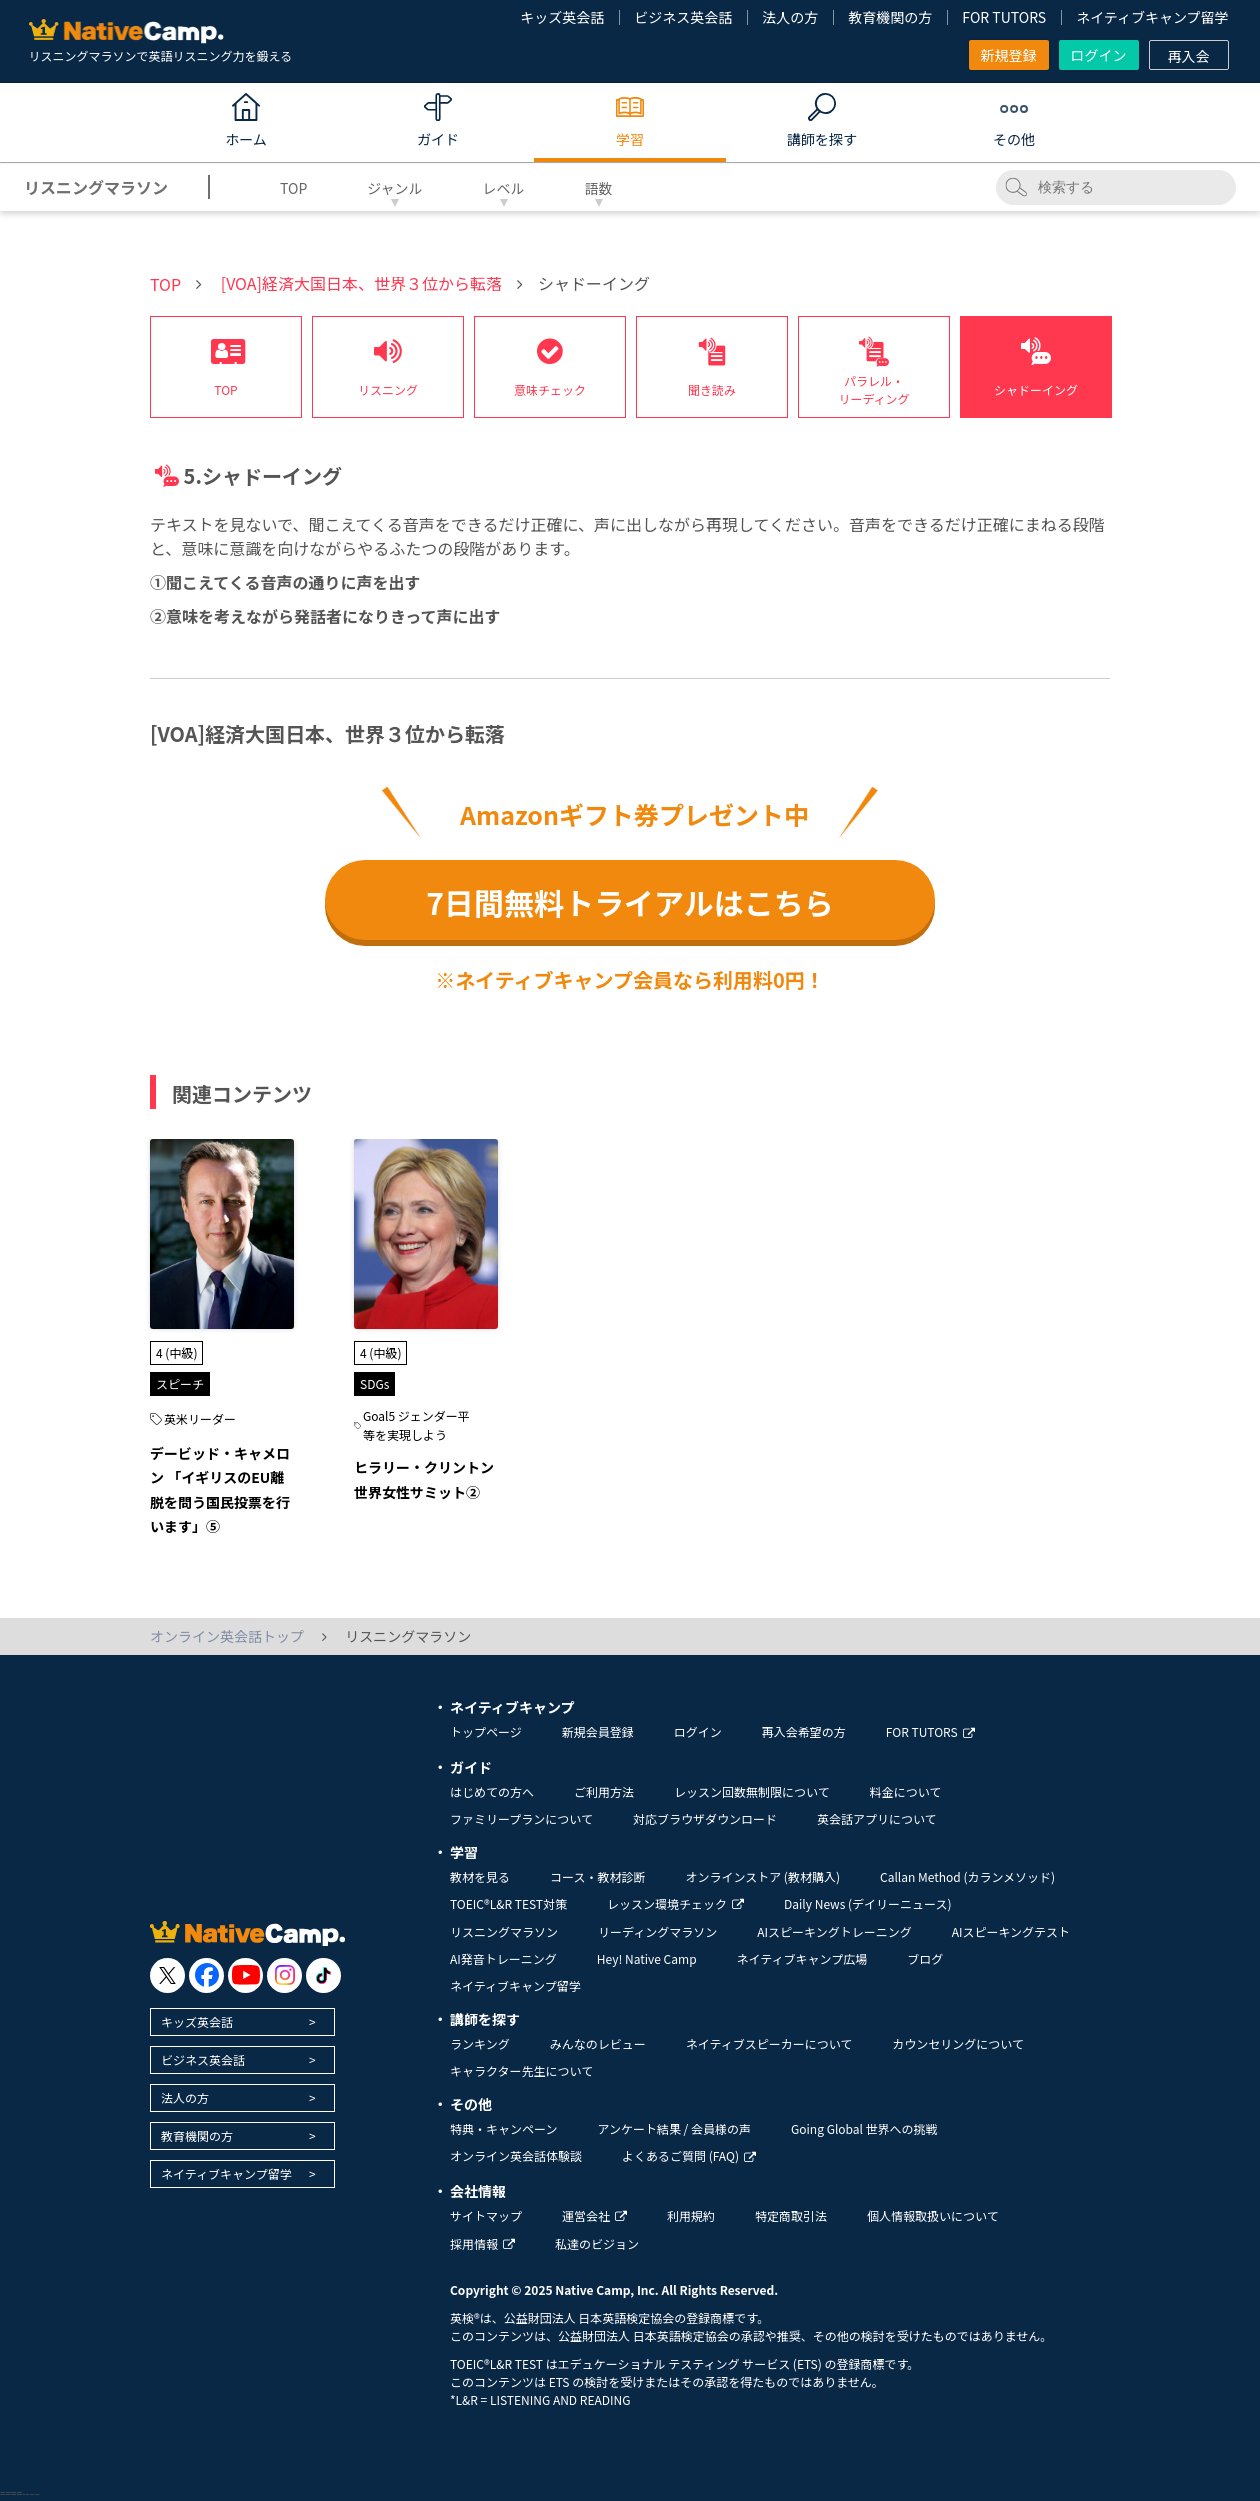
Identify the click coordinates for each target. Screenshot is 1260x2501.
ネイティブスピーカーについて (769, 2043)
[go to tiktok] (323, 1975)
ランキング (480, 2043)
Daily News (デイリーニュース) (867, 1903)
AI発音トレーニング (503, 1958)
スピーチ (180, 1383)
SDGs (374, 1383)
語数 (599, 188)
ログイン (1099, 55)
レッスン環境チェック (675, 1903)
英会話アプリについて (877, 1818)
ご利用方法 (604, 1791)
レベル (504, 188)
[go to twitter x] (167, 1975)
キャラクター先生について (521, 2070)
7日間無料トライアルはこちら (629, 902)
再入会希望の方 (804, 1731)
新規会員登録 (598, 1731)
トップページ (486, 1731)
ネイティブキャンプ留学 (1152, 17)
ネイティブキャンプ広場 (802, 1958)
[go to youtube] (245, 1975)
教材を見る (480, 1876)
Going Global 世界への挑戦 (864, 2128)
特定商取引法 (791, 2215)
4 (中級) (176, 1352)
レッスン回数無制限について (752, 1791)
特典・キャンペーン (503, 2128)
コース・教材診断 (597, 1876)
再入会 (1189, 56)
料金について (906, 1791)
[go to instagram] (284, 1975)
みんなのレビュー (598, 2043)
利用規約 (691, 2215)
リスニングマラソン (504, 1931)
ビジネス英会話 (683, 17)
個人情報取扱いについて (933, 2215)
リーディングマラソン (657, 1931)
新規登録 (1009, 55)
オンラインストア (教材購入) (762, 1876)
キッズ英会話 (562, 17)
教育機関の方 (890, 17)
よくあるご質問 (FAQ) (689, 2155)
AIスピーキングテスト (1011, 1931)
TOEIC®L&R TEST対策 (508, 1903)
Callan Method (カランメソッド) (967, 1876)
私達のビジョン (597, 2243)
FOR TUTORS (1004, 17)
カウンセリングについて (958, 2043)
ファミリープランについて (521, 1818)
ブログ (925, 1958)
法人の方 (790, 17)
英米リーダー (200, 1418)
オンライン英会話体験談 (516, 2155)
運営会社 (594, 2215)
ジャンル (394, 188)
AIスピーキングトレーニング (834, 1931)
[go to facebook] (206, 1975)
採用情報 (482, 2243)
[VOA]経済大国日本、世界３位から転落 (361, 283)
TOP (293, 188)
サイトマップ (486, 2215)
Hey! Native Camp (647, 1958)
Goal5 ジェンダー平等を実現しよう (416, 1425)
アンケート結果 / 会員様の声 (674, 2128)
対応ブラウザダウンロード (705, 1818)
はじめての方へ (492, 1791)
